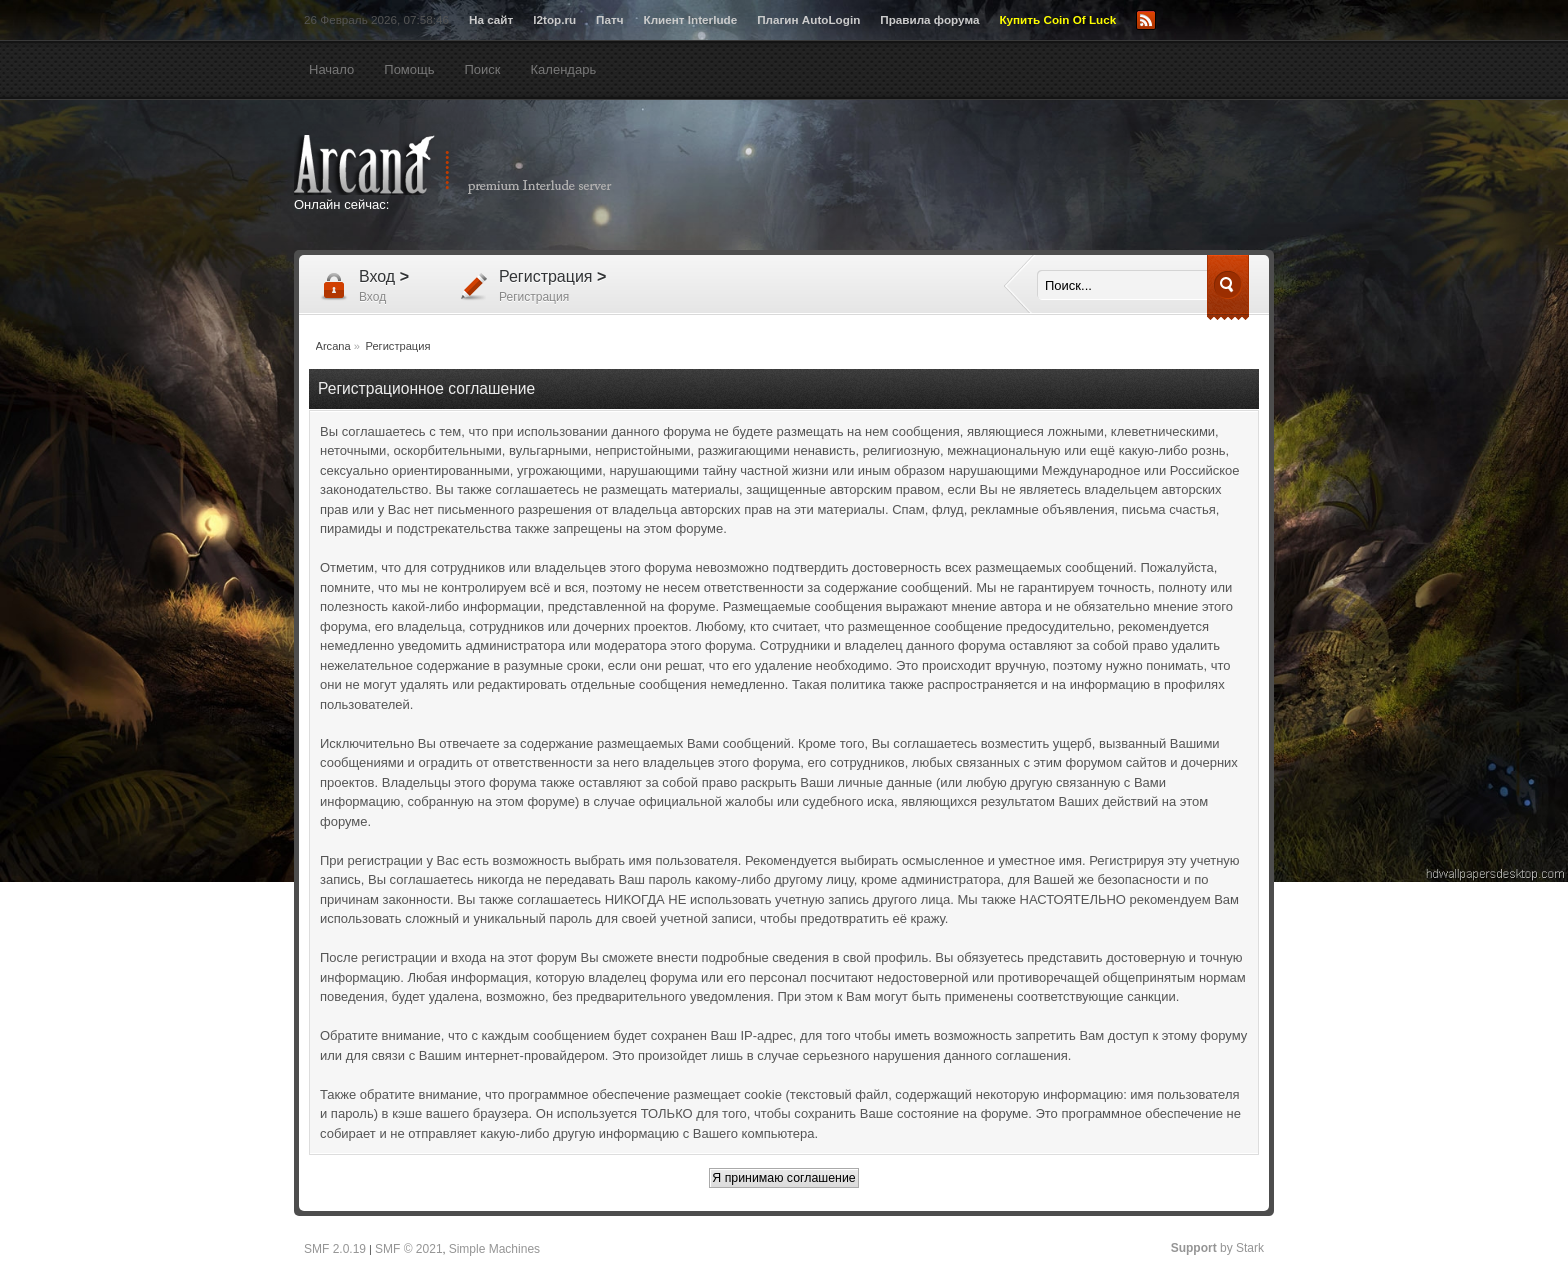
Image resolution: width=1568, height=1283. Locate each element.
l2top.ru (554, 19)
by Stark (1217, 1248)
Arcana (474, 165)
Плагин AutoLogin (808, 19)
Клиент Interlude (691, 19)
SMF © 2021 (409, 1249)
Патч (609, 19)
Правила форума (929, 19)
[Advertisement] (979, 177)
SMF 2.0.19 (335, 1249)
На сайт (491, 19)
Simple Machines (494, 1249)
